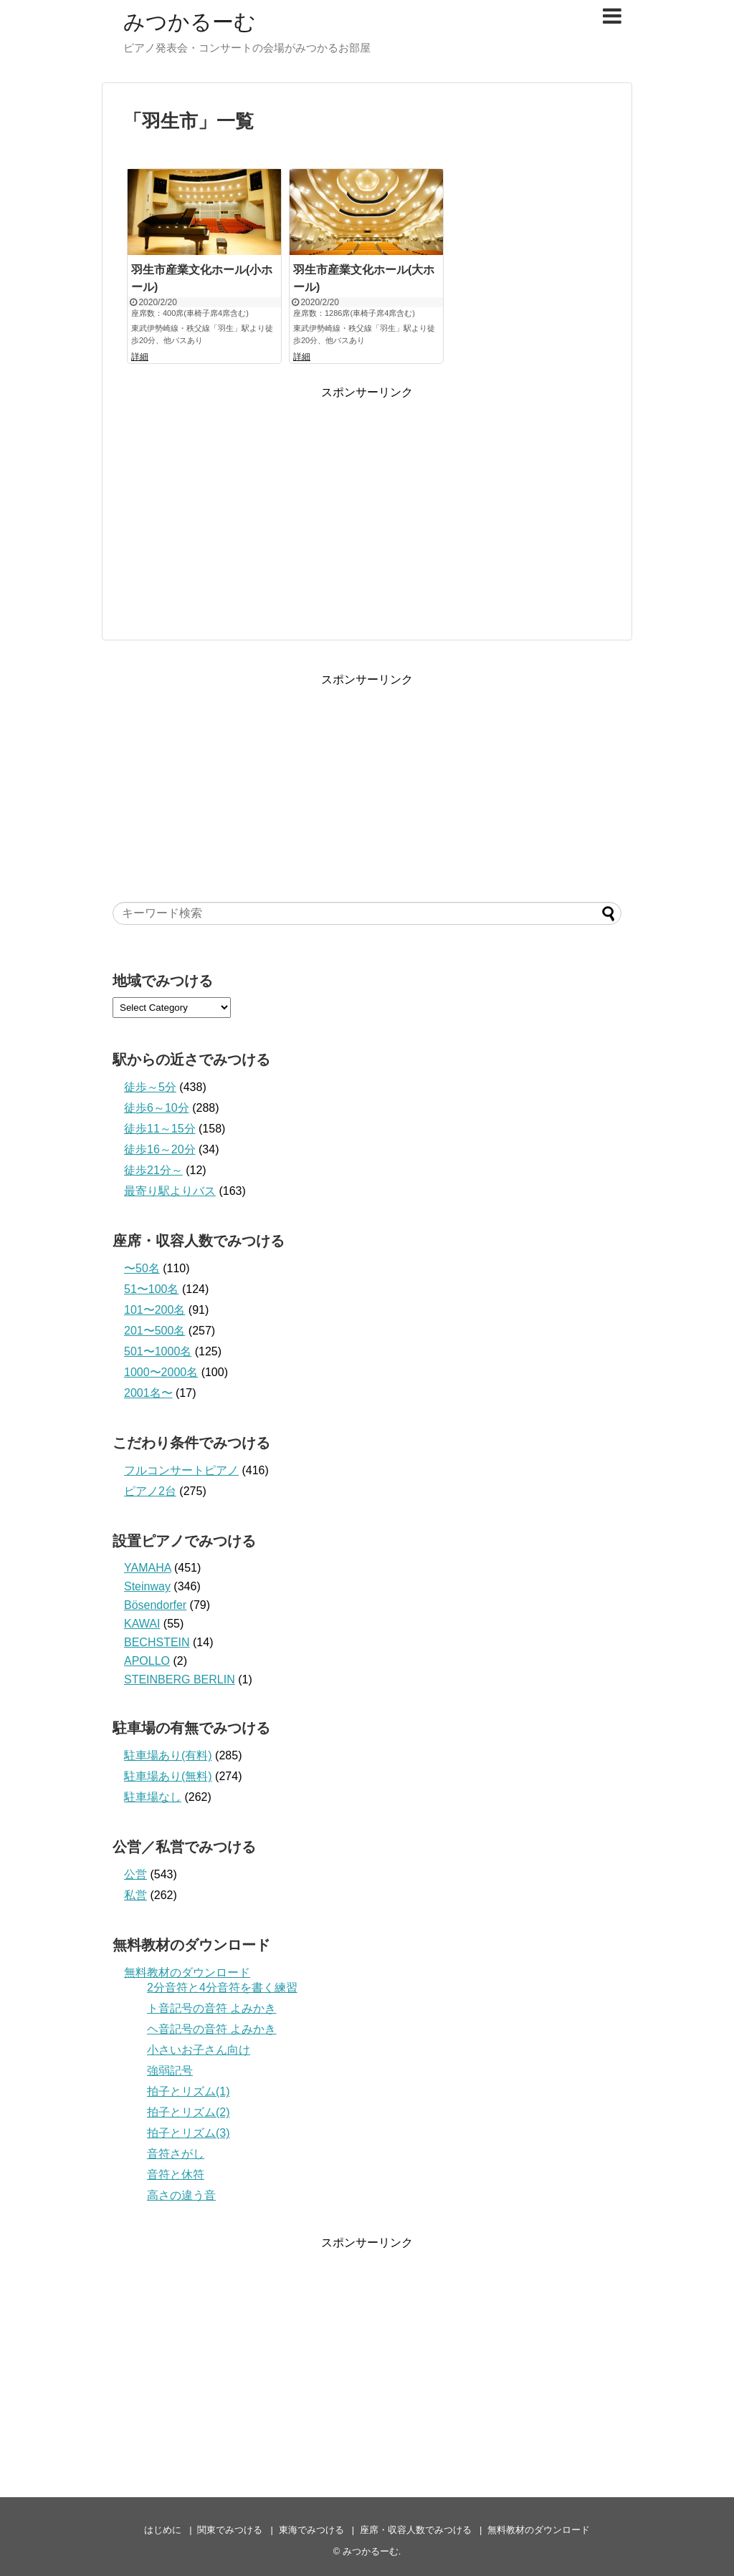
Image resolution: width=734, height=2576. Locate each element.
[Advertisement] (367, 500)
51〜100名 (151, 1289)
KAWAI (142, 1624)
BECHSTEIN (157, 1642)
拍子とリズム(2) (188, 2112)
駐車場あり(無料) (168, 1776)
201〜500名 (154, 1331)
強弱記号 (170, 2071)
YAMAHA (147, 1568)
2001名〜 (148, 1393)
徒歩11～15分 (160, 1129)
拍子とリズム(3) (188, 2133)
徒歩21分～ (153, 1170)
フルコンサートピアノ (181, 1470)
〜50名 (142, 1268)
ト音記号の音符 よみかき (211, 2008)
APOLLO (147, 1661)
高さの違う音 (181, 2195)
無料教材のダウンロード (187, 1972)
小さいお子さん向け (198, 2050)
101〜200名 (154, 1310)
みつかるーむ (189, 22)
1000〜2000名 (161, 1372)
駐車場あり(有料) (168, 1755)
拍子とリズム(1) (188, 2091)
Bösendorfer (155, 1605)
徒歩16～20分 (160, 1149)
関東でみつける (229, 2529)
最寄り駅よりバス (170, 1191)
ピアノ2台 (150, 1491)
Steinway (147, 1586)
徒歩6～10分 (156, 1108)
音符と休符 (175, 2174)
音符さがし (175, 2154)
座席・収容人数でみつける (416, 2529)
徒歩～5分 (150, 1087)
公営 (135, 1874)
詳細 (139, 357)
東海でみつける (311, 2529)
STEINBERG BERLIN (179, 1679)
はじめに (162, 2529)
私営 (135, 1895)
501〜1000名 (157, 1351)
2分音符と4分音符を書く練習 (222, 1987)
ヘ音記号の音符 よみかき (211, 2029)
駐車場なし (152, 1797)
